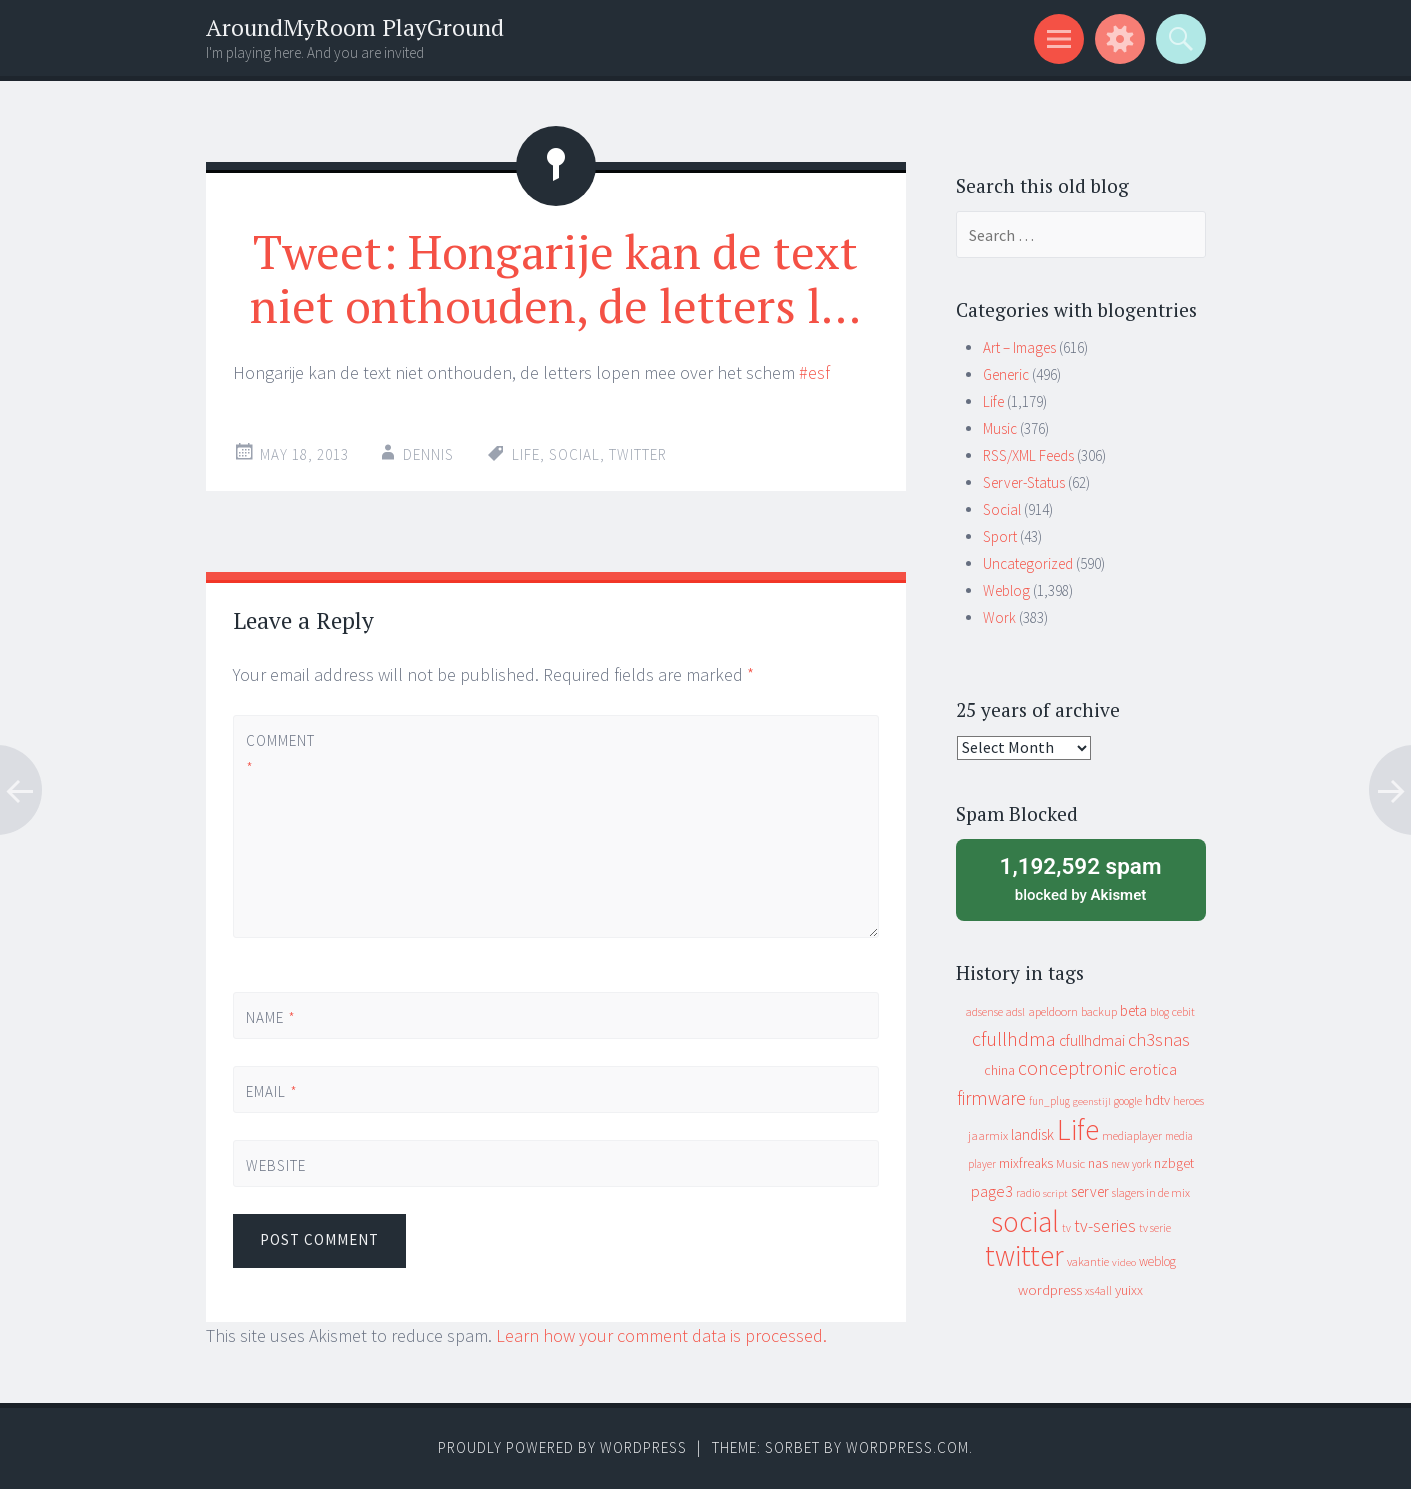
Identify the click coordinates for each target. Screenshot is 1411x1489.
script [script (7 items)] (1055, 1193)
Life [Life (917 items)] (1078, 1129)
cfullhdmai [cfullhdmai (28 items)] (1092, 1040)
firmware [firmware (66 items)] (991, 1098)
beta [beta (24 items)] (1133, 1010)
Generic (1006, 374)
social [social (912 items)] (1025, 1221)
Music (1000, 428)
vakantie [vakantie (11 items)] (1088, 1261)
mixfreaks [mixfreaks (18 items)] (1026, 1163)
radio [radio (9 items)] (1028, 1193)
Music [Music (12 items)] (1070, 1163)
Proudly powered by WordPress (562, 1447)
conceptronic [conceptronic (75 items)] (1072, 1068)
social (574, 454)
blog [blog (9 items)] (1159, 1012)
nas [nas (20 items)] (1098, 1163)
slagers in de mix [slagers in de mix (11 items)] (1151, 1192)
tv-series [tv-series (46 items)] (1105, 1226)
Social (1002, 509)
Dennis (428, 454)
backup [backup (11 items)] (1099, 1011)
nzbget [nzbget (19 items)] (1174, 1163)
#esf (814, 372)
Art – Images (1019, 347)
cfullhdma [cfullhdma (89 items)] (1014, 1038)
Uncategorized (1028, 563)
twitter (638, 454)
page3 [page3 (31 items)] (992, 1191)
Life (526, 454)
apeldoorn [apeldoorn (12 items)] (1053, 1011)
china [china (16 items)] (999, 1070)
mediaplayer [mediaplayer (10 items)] (1132, 1135)
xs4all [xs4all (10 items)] (1098, 1290)
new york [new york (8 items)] (1131, 1164)
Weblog (1006, 590)
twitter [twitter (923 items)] (1024, 1255)
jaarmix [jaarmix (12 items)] (988, 1135)
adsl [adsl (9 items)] (1015, 1012)
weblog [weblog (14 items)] (1157, 1261)
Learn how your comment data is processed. (661, 1335)
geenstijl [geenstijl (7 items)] (1092, 1101)
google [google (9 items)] (1128, 1101)
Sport (1000, 536)
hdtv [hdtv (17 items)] (1157, 1100)
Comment (280, 754)
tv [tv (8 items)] (1066, 1228)
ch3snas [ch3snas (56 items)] (1159, 1039)
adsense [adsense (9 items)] (984, 1012)
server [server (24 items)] (1090, 1191)
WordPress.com (907, 1447)
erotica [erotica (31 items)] (1153, 1069)
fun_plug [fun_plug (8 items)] (1049, 1101)
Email (272, 1091)
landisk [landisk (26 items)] (1032, 1134)
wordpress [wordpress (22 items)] (1050, 1289)
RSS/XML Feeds (1028, 455)
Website (276, 1165)
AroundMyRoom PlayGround (355, 27)
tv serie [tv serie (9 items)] (1155, 1228)
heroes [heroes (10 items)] (1188, 1100)
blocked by (1081, 878)
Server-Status (1024, 482)
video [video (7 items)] (1124, 1262)
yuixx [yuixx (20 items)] (1129, 1290)
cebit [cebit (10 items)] (1183, 1011)
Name (271, 1017)
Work (999, 617)
